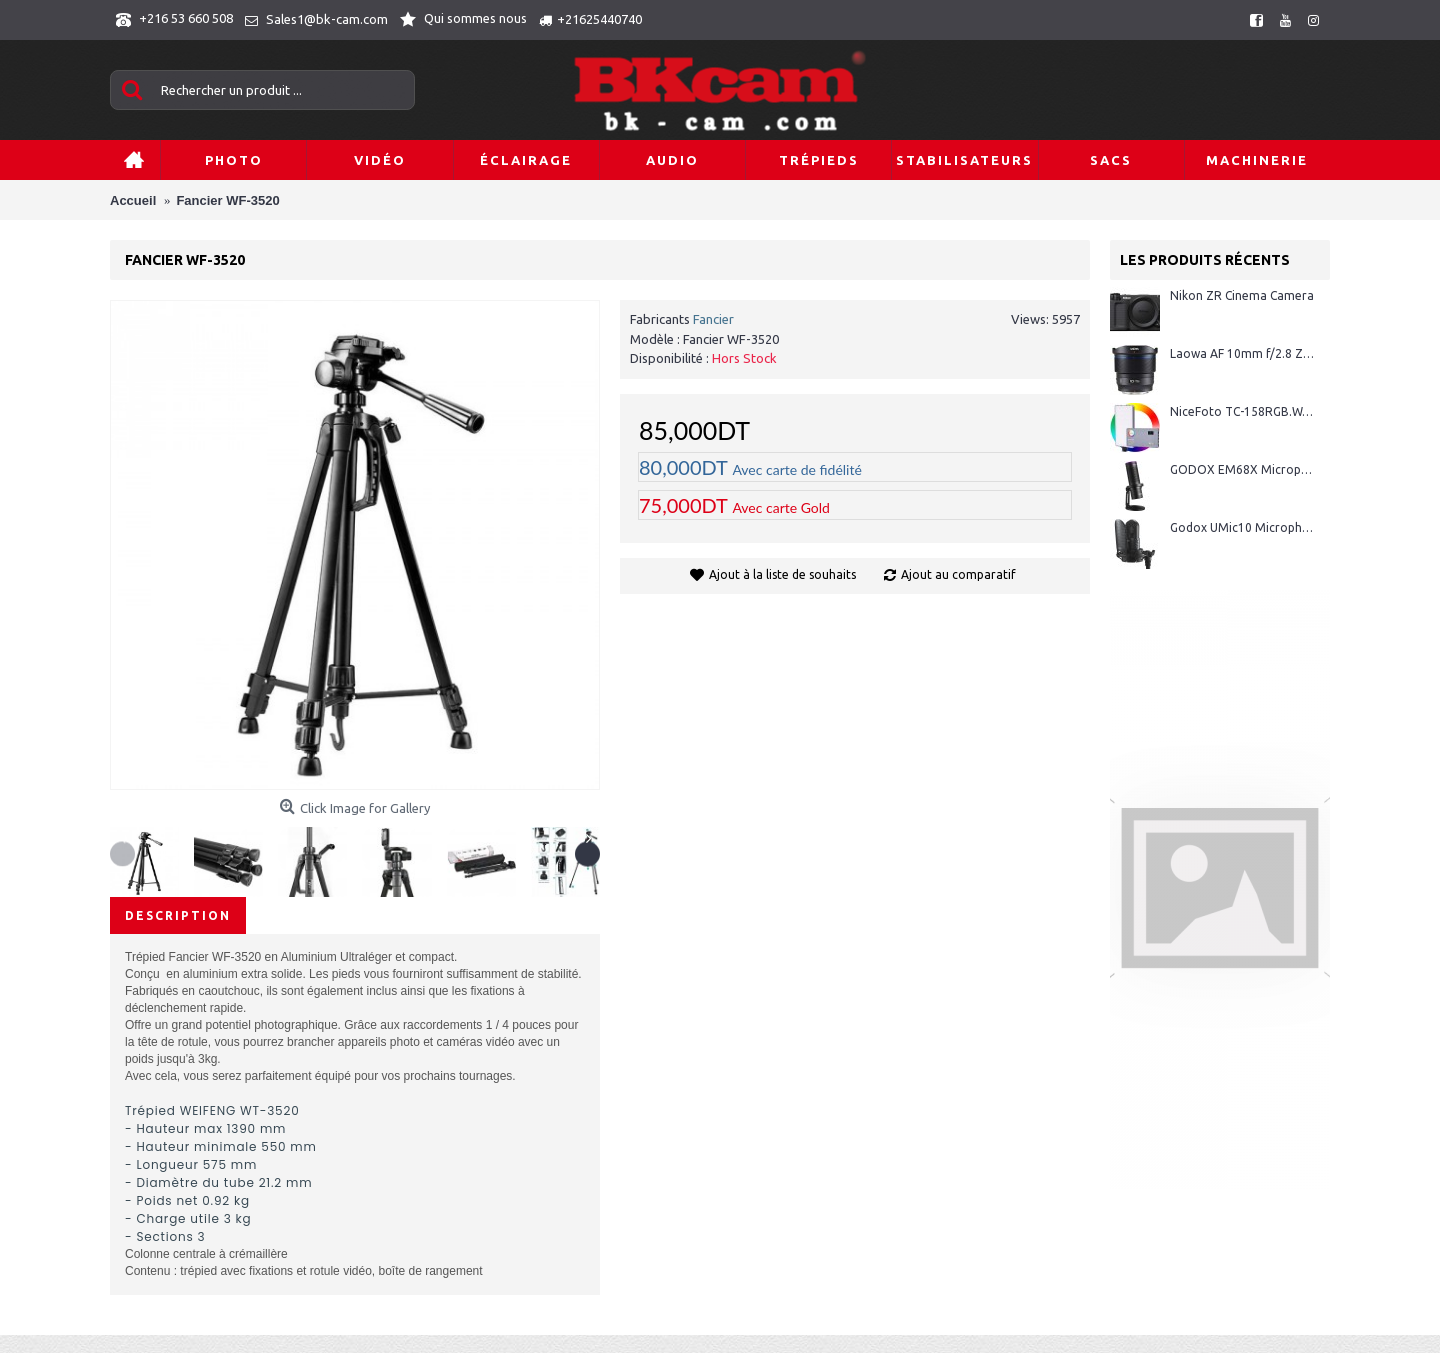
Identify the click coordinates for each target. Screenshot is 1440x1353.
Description (178, 915)
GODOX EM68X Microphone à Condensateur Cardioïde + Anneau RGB (1242, 469)
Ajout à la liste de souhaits (782, 574)
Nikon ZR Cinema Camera (1242, 295)
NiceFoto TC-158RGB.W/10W (1242, 411)
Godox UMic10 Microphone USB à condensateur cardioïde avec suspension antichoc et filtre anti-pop (1242, 527)
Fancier (713, 319)
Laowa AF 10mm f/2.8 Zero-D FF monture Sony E (1242, 353)
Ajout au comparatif (958, 574)
